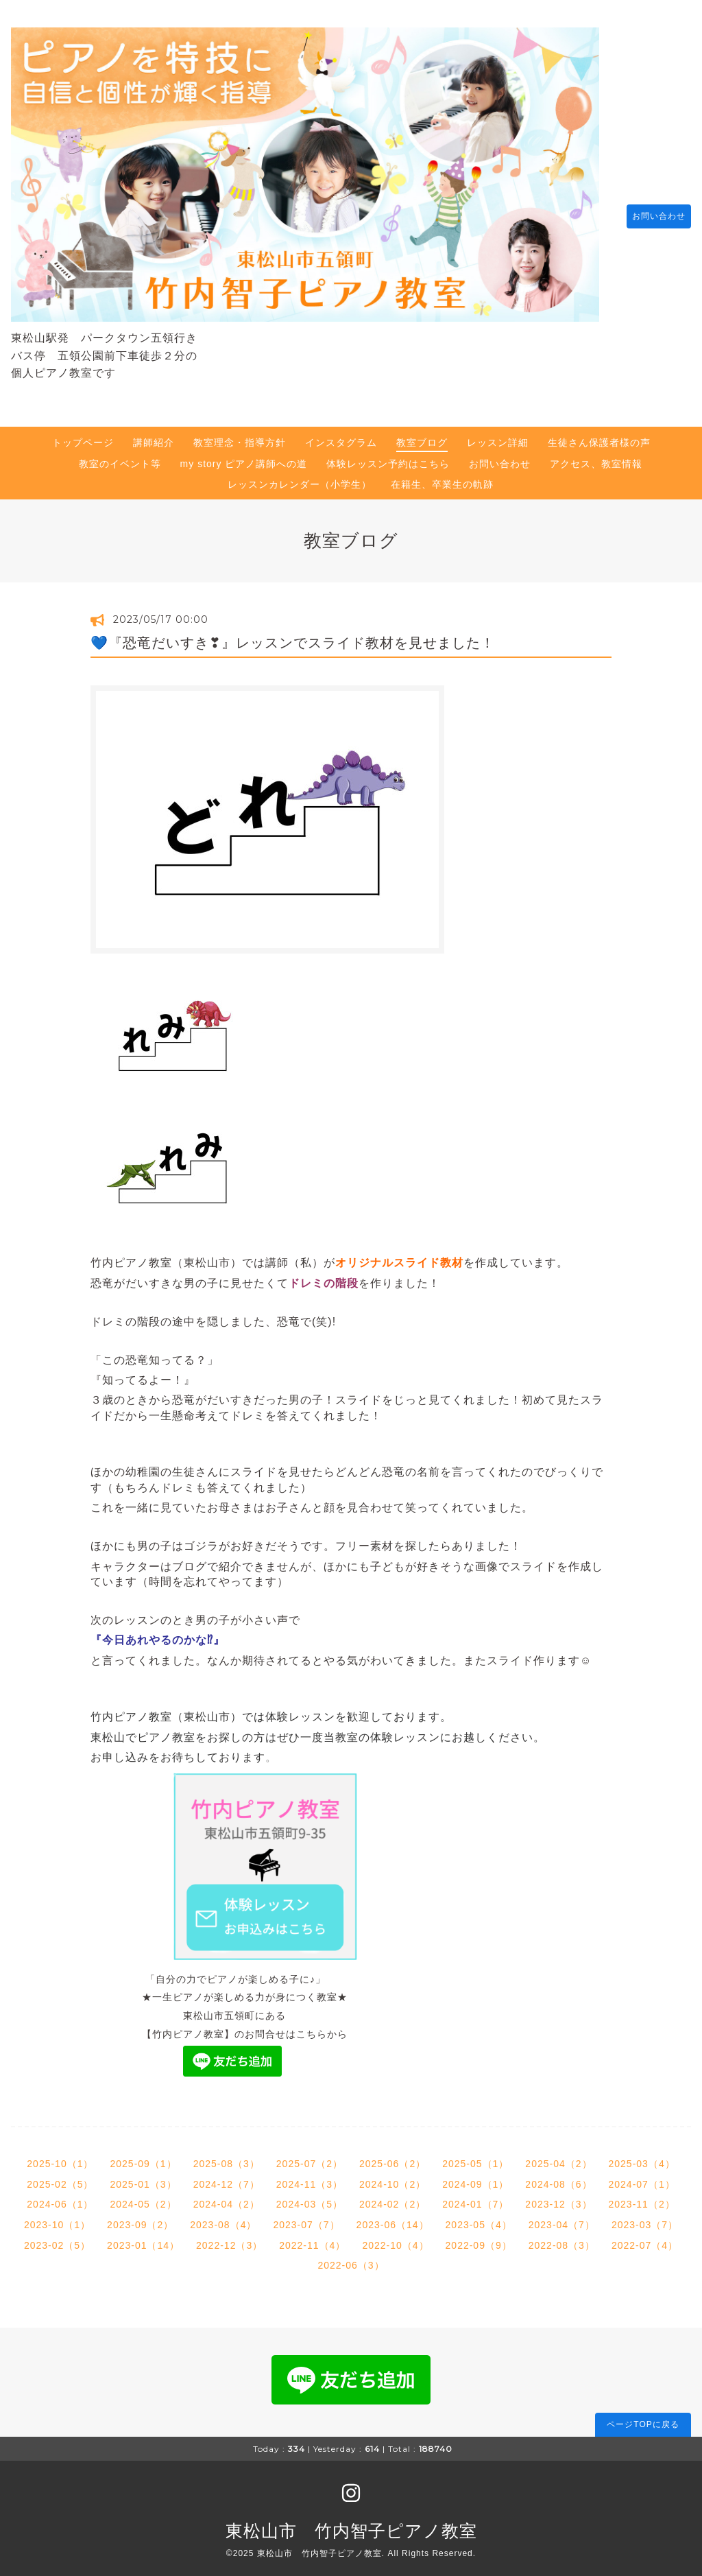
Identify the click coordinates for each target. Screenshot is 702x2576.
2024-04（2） (226, 2197)
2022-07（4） (645, 2238)
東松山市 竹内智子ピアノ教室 (351, 2523)
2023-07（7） (306, 2217)
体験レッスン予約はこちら (388, 456)
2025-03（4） (642, 2156)
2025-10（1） (60, 2156)
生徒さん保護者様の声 (599, 435)
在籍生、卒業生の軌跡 (442, 477)
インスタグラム (341, 435)
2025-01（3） (143, 2177)
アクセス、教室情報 (596, 456)
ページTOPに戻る (643, 2417)
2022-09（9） (479, 2238)
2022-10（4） (395, 2238)
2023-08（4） (223, 2217)
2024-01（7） (475, 2197)
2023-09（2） (140, 2217)
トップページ (83, 435)
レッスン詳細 (498, 435)
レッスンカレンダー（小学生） (300, 477)
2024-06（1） (60, 2197)
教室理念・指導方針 (239, 435)
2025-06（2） (392, 2156)
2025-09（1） (143, 2156)
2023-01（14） (143, 2238)
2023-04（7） (562, 2217)
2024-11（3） (309, 2177)
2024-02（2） (392, 2197)
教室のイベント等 (120, 456)
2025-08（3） (226, 2156)
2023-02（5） (57, 2238)
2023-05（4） (479, 2217)
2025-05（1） (475, 2156)
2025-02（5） (60, 2177)
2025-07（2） (309, 2156)
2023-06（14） (392, 2217)
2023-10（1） (57, 2217)
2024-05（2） (143, 2197)
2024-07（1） (642, 2177)
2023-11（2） (642, 2197)
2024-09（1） (475, 2177)
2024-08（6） (558, 2177)
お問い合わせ (652, 212)
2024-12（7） (226, 2177)
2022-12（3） (229, 2238)
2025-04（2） (558, 2156)
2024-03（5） (309, 2197)
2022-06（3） (350, 2258)
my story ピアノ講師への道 (244, 456)
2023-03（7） (645, 2217)
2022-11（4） (312, 2238)
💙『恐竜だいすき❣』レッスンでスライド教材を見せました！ (292, 635)
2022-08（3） (562, 2238)
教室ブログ (422, 435)
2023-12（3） (558, 2197)
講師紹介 (153, 435)
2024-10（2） (392, 2177)
